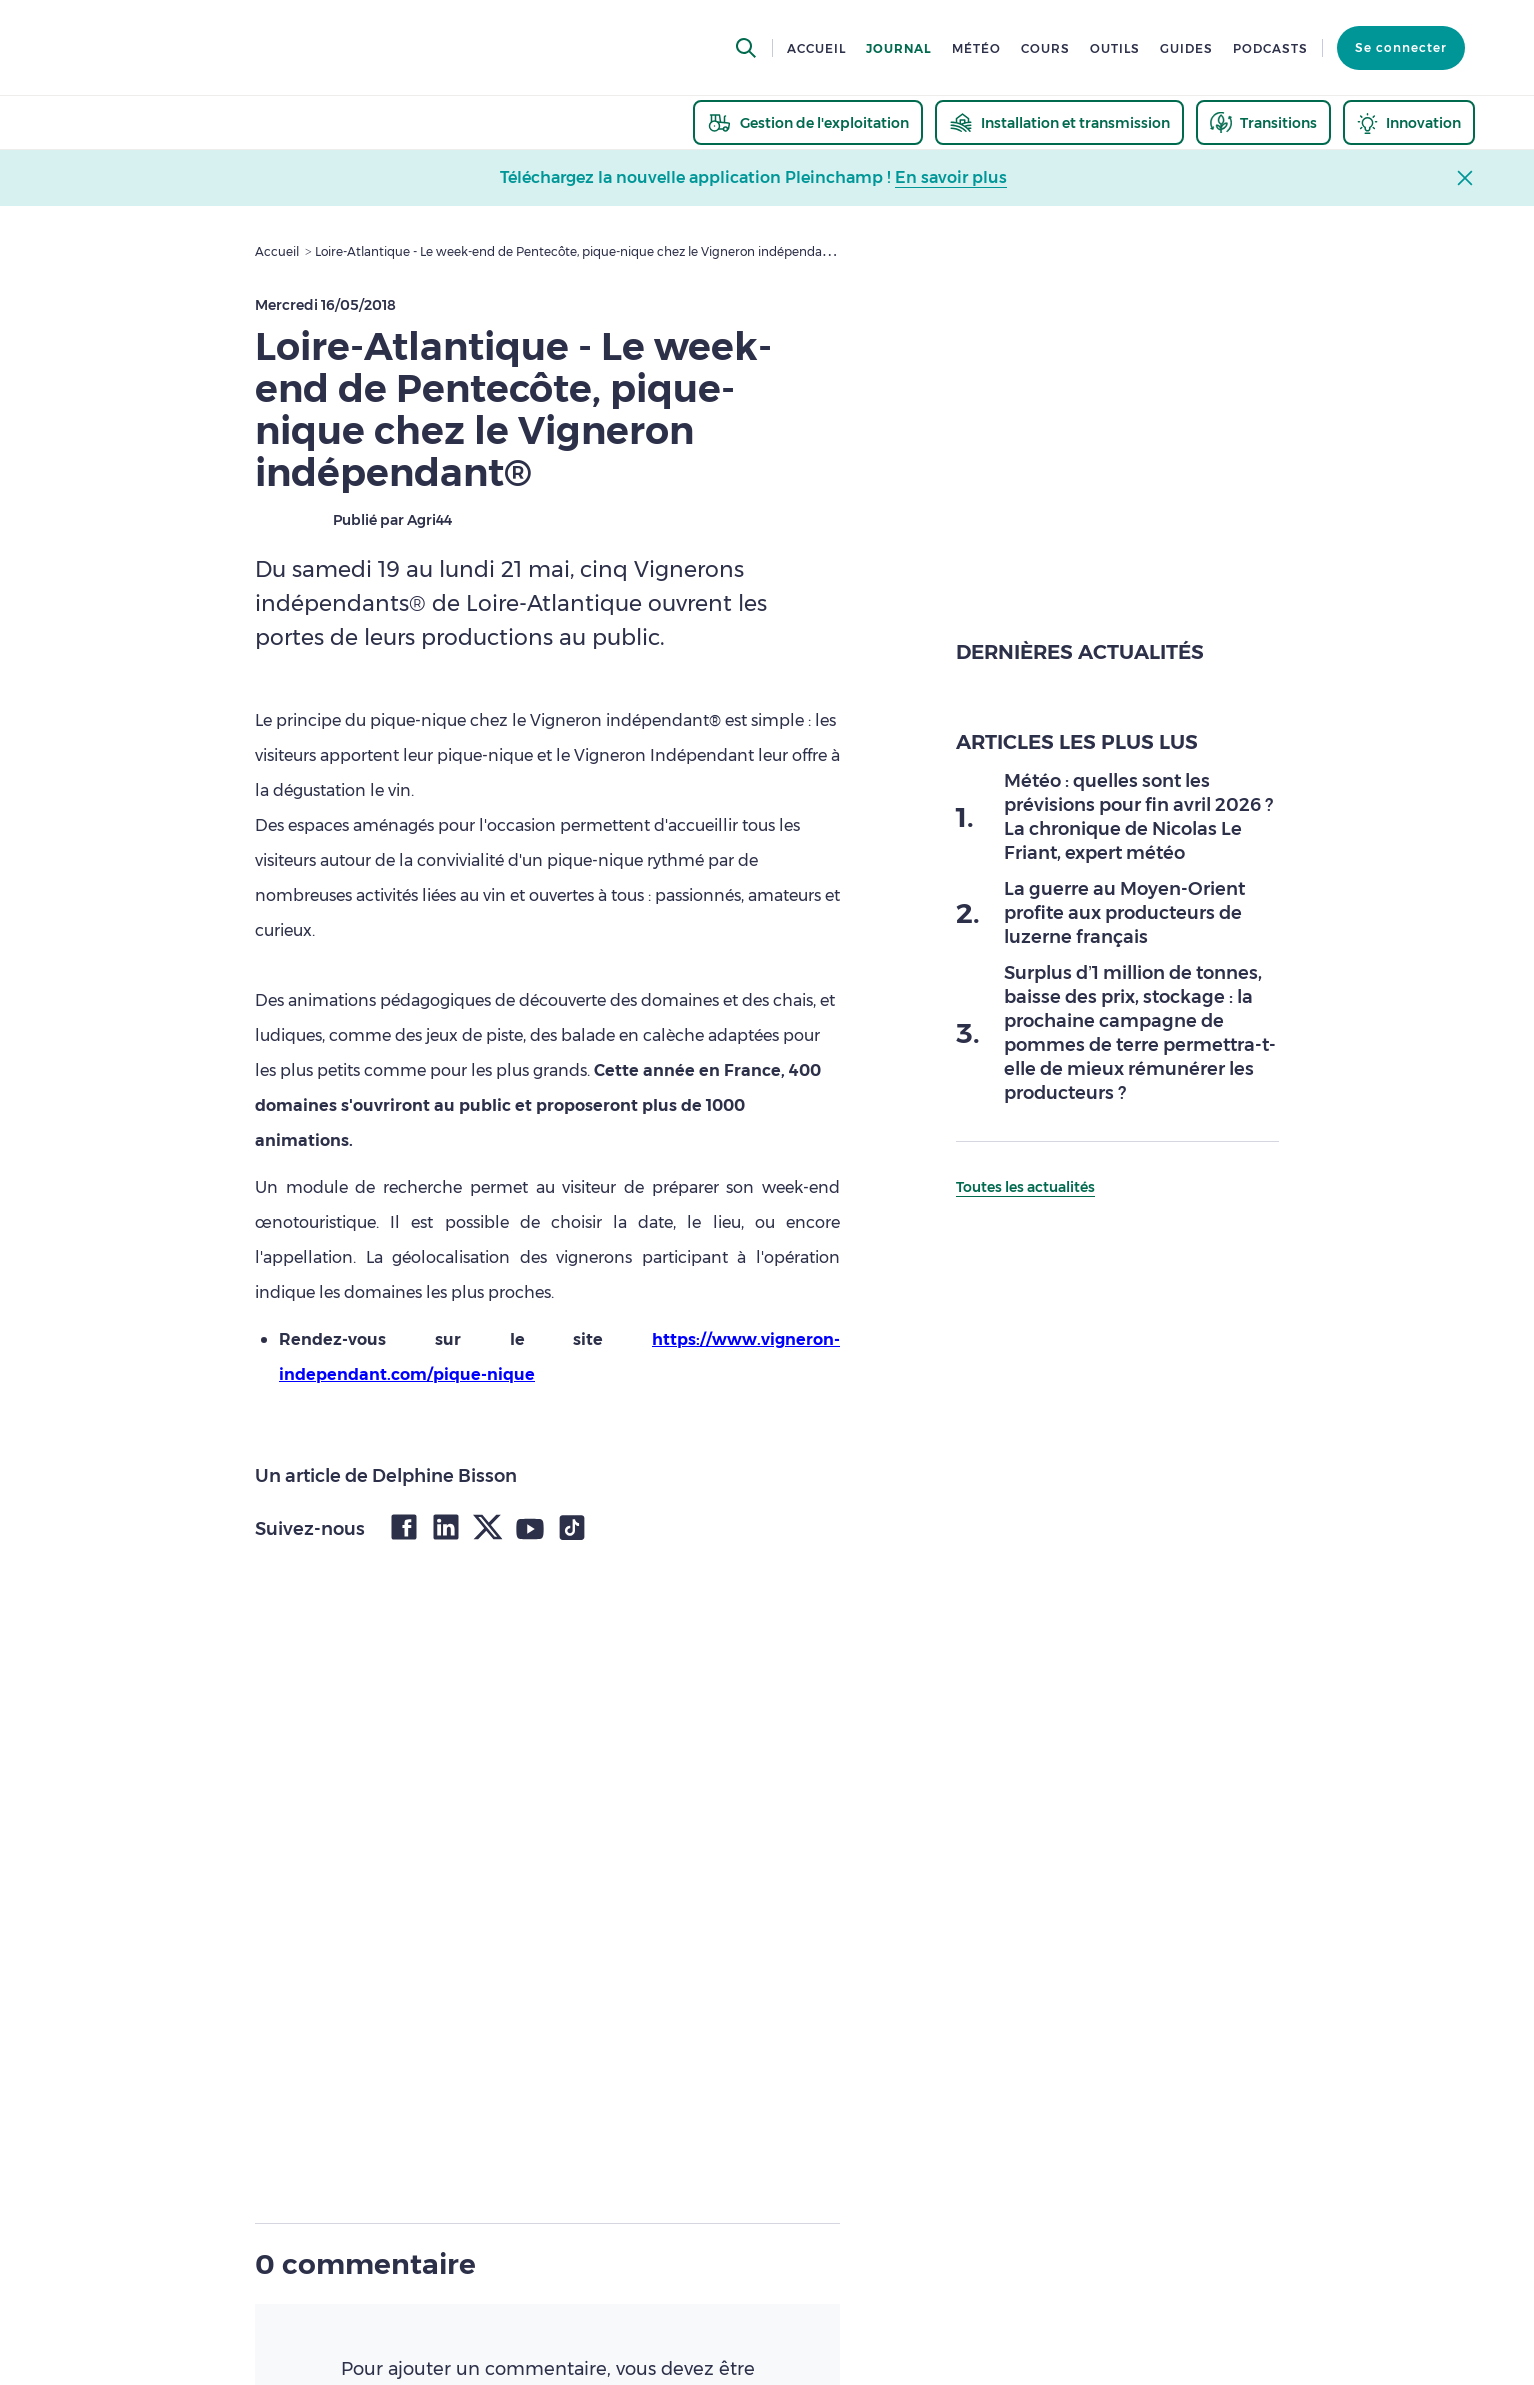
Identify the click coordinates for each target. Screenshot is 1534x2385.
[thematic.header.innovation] (1409, 122)
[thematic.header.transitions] (1263, 122)
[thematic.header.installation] (1059, 122)
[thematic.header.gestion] (808, 122)
